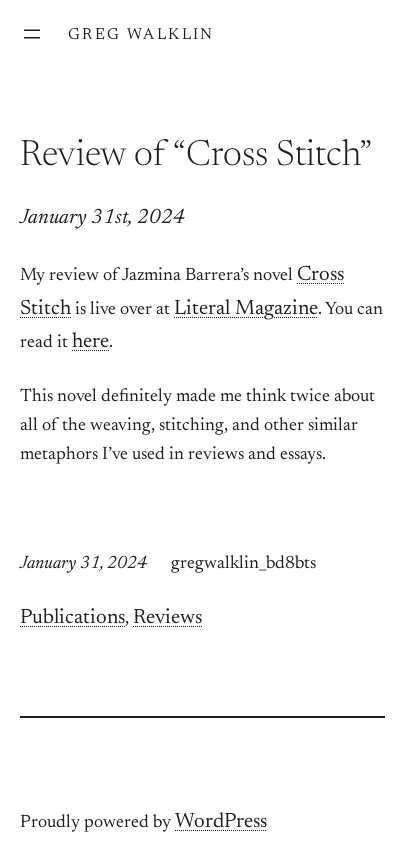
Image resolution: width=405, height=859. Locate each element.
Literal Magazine (246, 309)
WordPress (221, 822)
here (90, 342)
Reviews (167, 618)
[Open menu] (32, 34)
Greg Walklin (141, 35)
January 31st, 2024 (102, 218)
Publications (72, 618)
